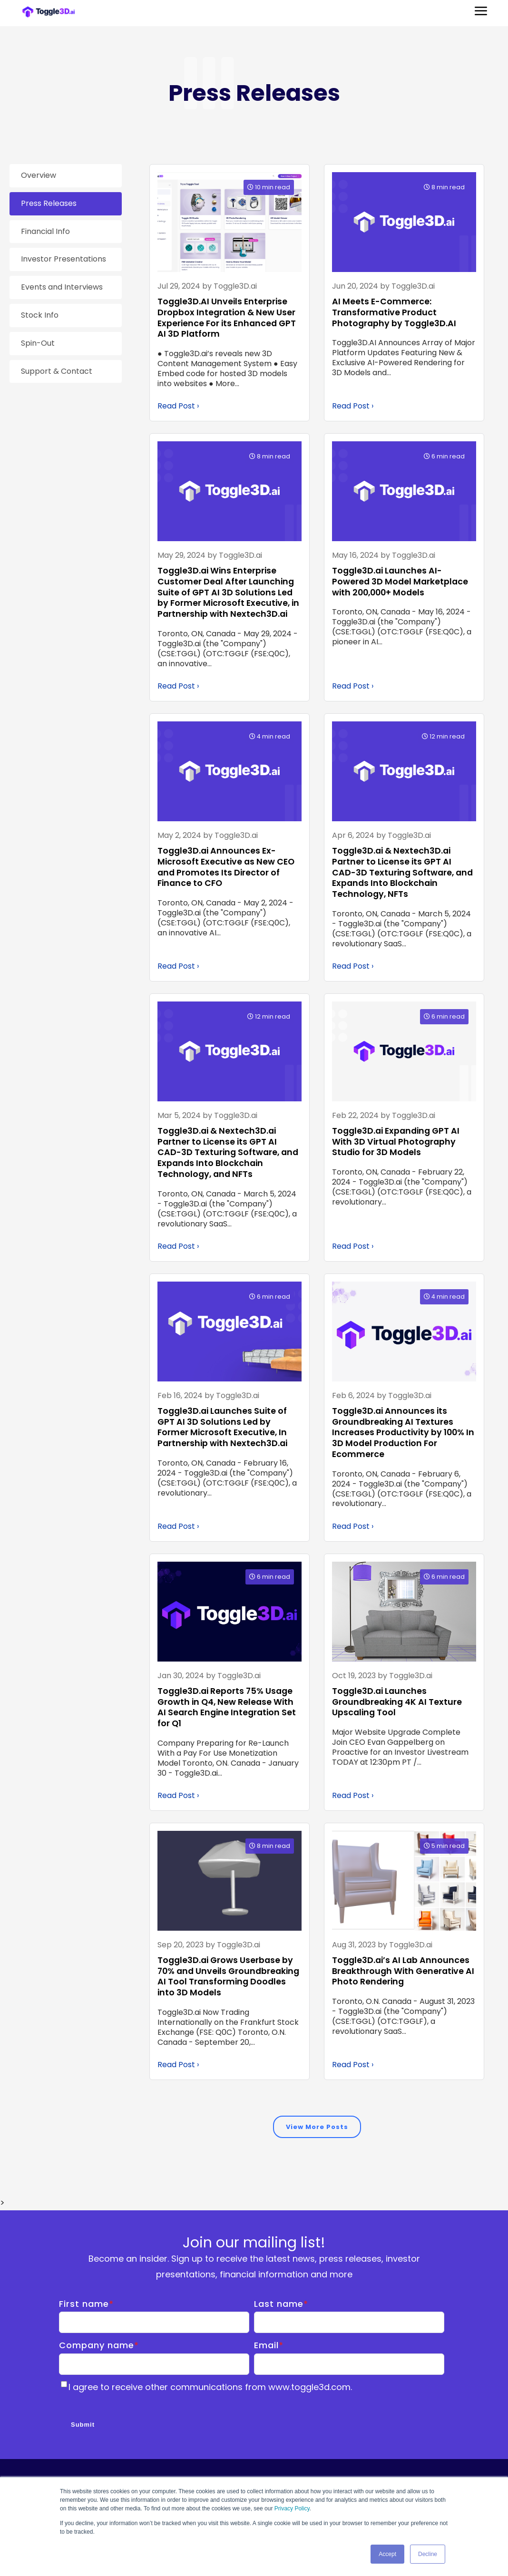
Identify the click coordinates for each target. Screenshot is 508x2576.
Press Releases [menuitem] (49, 203)
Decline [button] (427, 2554)
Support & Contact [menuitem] (56, 371)
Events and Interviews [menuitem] (62, 287)
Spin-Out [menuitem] (38, 343)
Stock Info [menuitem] (40, 315)
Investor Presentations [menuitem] (63, 258)
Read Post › (178, 405)
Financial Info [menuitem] (45, 231)
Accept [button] (387, 2554)
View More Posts (317, 2128)
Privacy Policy (292, 2509)
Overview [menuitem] (38, 175)
